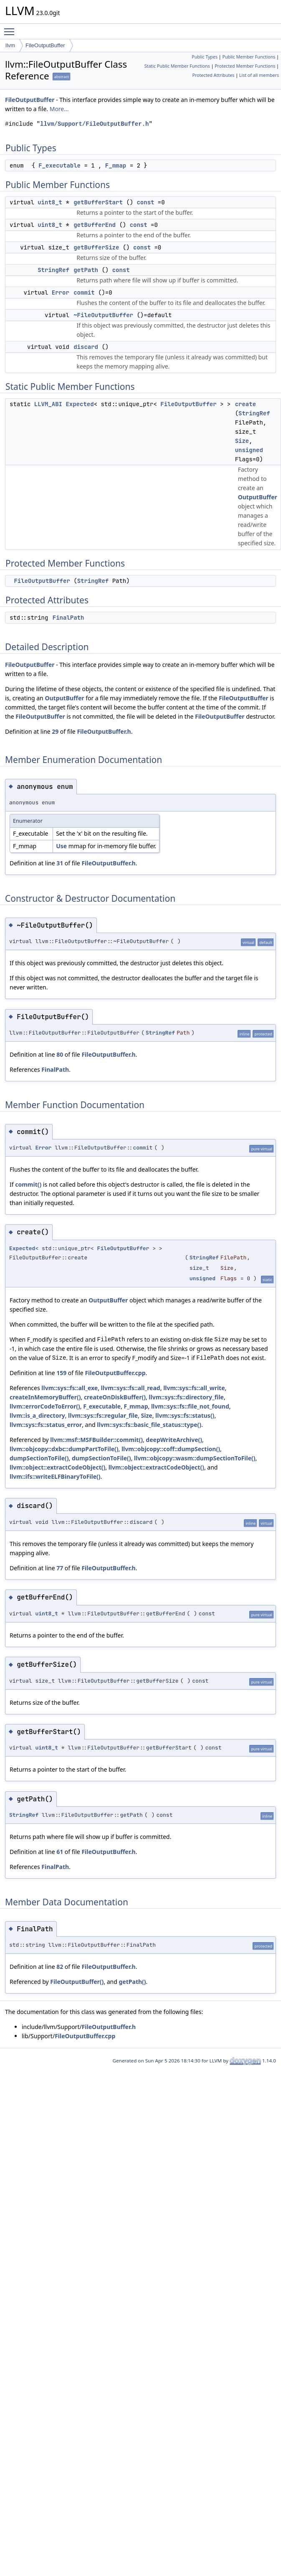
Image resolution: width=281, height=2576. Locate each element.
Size (242, 441)
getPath (85, 270)
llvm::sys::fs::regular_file (103, 1415)
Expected (80, 404)
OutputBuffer (257, 497)
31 (59, 863)
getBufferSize (96, 247)
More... (59, 109)
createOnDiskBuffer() (115, 1397)
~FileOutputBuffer (103, 315)
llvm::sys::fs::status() (184, 1415)
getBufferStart (98, 202)
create (245, 404)
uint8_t (50, 202)
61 (59, 1852)
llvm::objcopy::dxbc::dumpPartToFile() (64, 1449)
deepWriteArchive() (174, 1440)
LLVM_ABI (48, 404)
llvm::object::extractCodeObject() (57, 1467)
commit (83, 292)
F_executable (59, 165)
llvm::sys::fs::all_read (130, 1388)
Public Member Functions (248, 57)
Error (60, 292)
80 (59, 1054)
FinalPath (68, 617)
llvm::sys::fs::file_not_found (190, 1406)
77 (59, 1568)
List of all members (259, 75)
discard (85, 347)
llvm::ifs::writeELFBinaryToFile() (55, 1476)
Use (61, 846)
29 (55, 731)
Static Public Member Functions (177, 66)
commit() (28, 1184)
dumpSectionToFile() (39, 1458)
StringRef (53, 270)
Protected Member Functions (245, 66)
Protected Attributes (213, 75)
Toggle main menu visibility (11, 28)
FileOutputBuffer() (77, 1982)
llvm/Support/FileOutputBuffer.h (94, 124)
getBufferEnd (94, 225)
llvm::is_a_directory (37, 1415)
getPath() (132, 1982)
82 (59, 1967)
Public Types (205, 57)
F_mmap (115, 165)
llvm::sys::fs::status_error (46, 1425)
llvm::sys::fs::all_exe (69, 1388)
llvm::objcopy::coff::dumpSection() (171, 1449)
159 (61, 1373)
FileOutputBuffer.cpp (115, 1373)
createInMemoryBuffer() (45, 1397)
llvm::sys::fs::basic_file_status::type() (149, 1425)
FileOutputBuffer (45, 45)
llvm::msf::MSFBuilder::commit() (96, 1440)
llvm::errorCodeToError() (45, 1406)
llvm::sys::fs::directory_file (186, 1397)
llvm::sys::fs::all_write (194, 1388)
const (145, 202)
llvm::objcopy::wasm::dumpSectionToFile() (195, 1458)
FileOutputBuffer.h (104, 731)
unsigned (249, 450)
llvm (10, 45)
